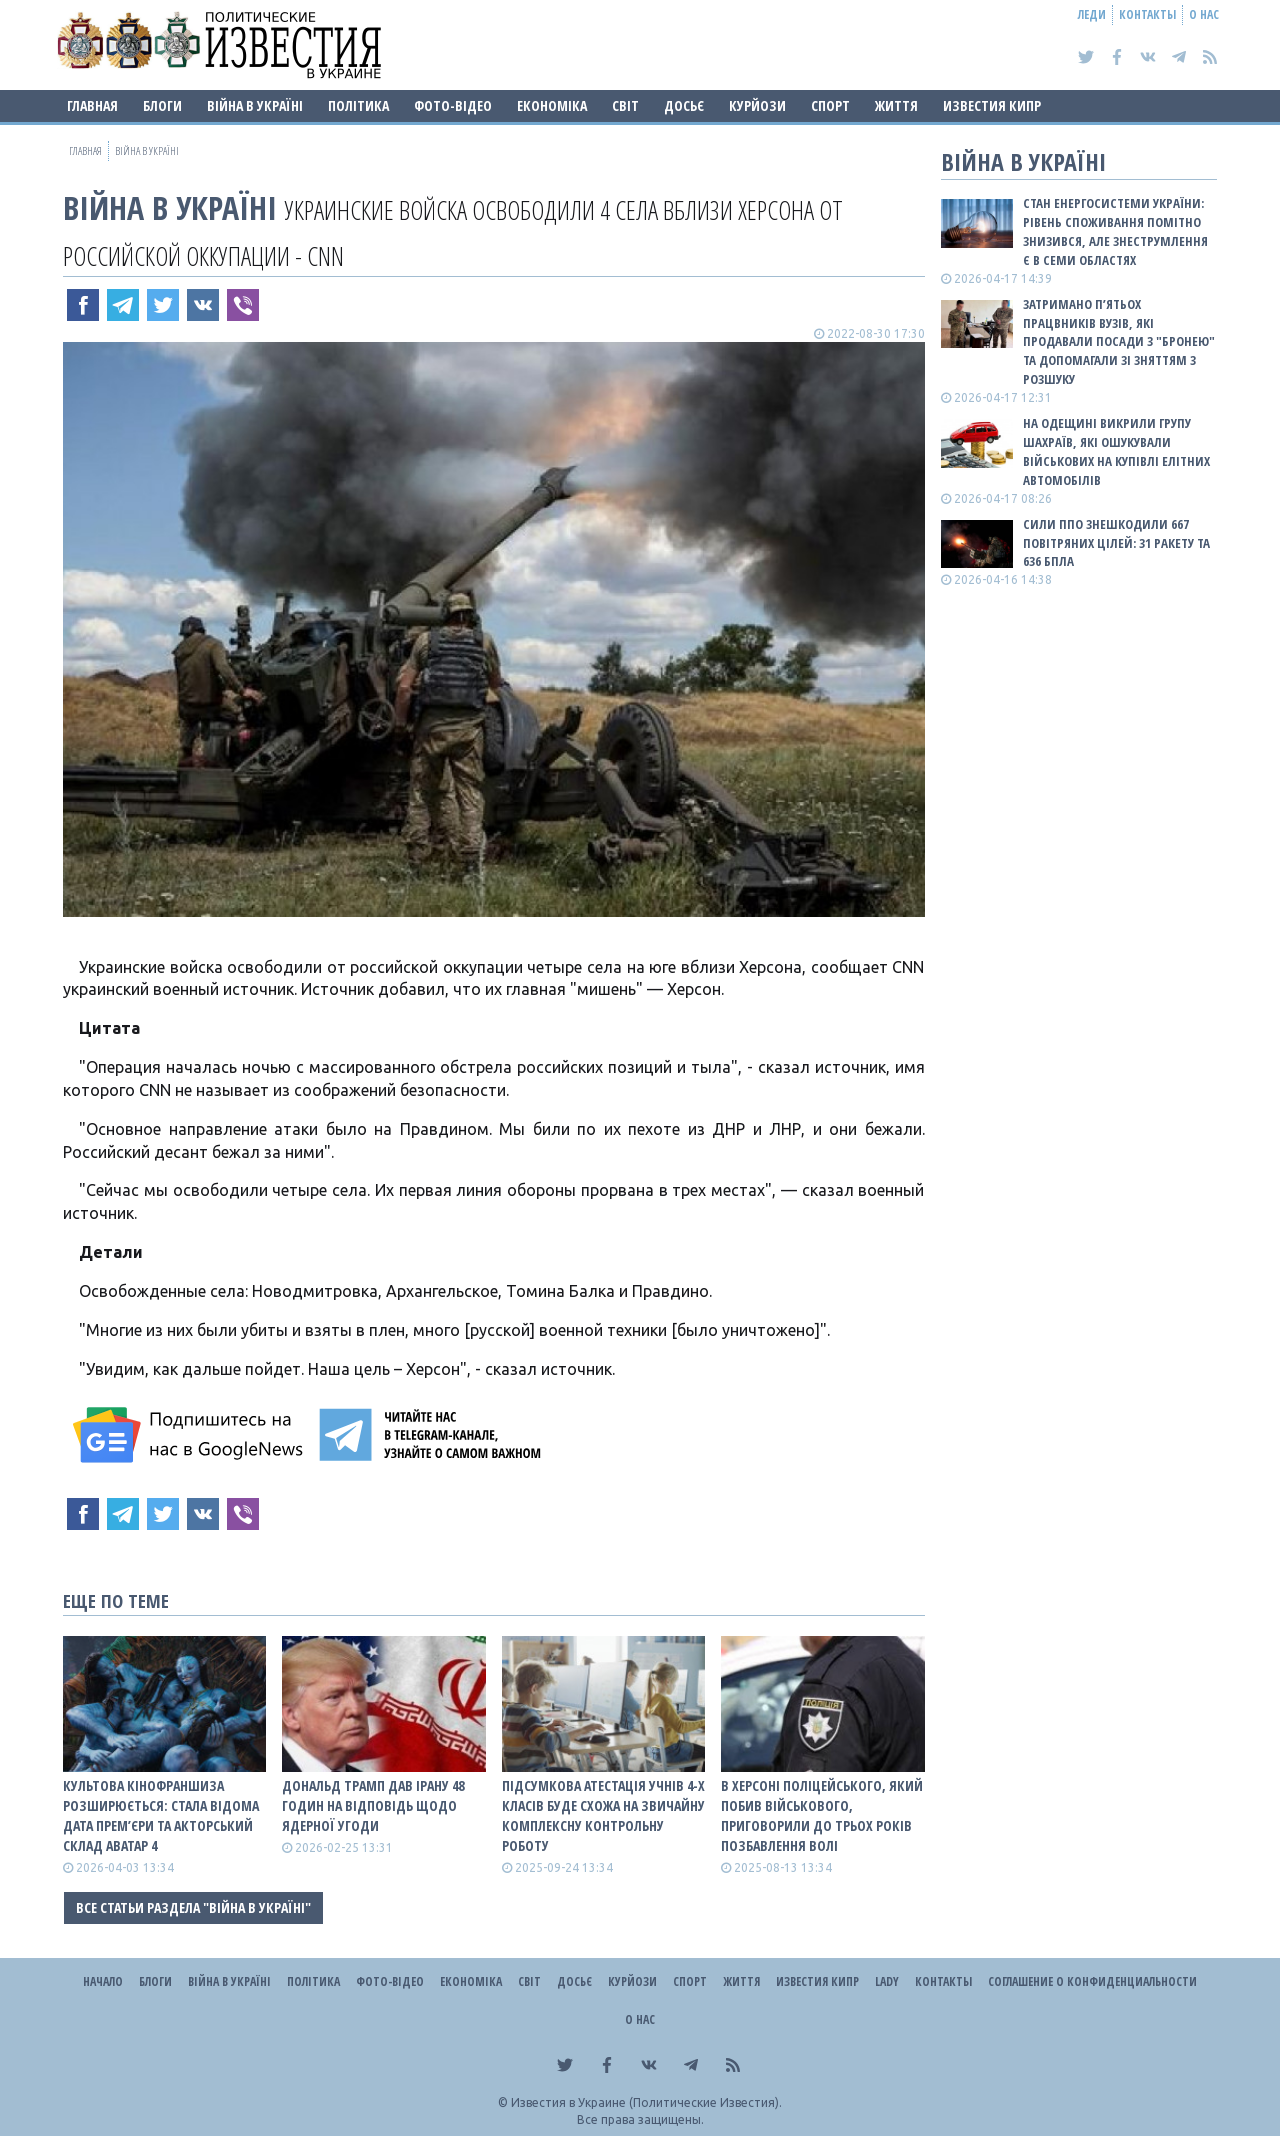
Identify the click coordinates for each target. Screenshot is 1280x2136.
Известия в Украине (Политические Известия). (646, 2102)
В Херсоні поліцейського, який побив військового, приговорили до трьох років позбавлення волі (822, 1815)
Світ (625, 105)
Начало (103, 1981)
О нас (1204, 14)
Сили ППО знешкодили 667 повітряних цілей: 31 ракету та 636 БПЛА (1116, 543)
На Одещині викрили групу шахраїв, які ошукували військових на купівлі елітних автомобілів (1116, 451)
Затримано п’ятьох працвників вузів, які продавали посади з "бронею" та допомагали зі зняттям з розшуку (1119, 341)
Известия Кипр (992, 105)
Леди (1092, 14)
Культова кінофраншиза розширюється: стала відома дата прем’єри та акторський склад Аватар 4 (161, 1815)
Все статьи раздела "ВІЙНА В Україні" (193, 1907)
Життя (896, 105)
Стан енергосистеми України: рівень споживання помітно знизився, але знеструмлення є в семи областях (1115, 231)
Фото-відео (453, 105)
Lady (887, 1981)
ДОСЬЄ (684, 105)
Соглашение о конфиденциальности (1092, 1981)
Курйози (757, 105)
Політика (358, 105)
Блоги (162, 105)
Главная (92, 105)
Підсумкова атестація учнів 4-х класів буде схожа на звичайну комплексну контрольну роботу (603, 1815)
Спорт (830, 105)
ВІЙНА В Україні (255, 105)
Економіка (552, 105)
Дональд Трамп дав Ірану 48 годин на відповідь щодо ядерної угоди (373, 1805)
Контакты (1147, 14)
